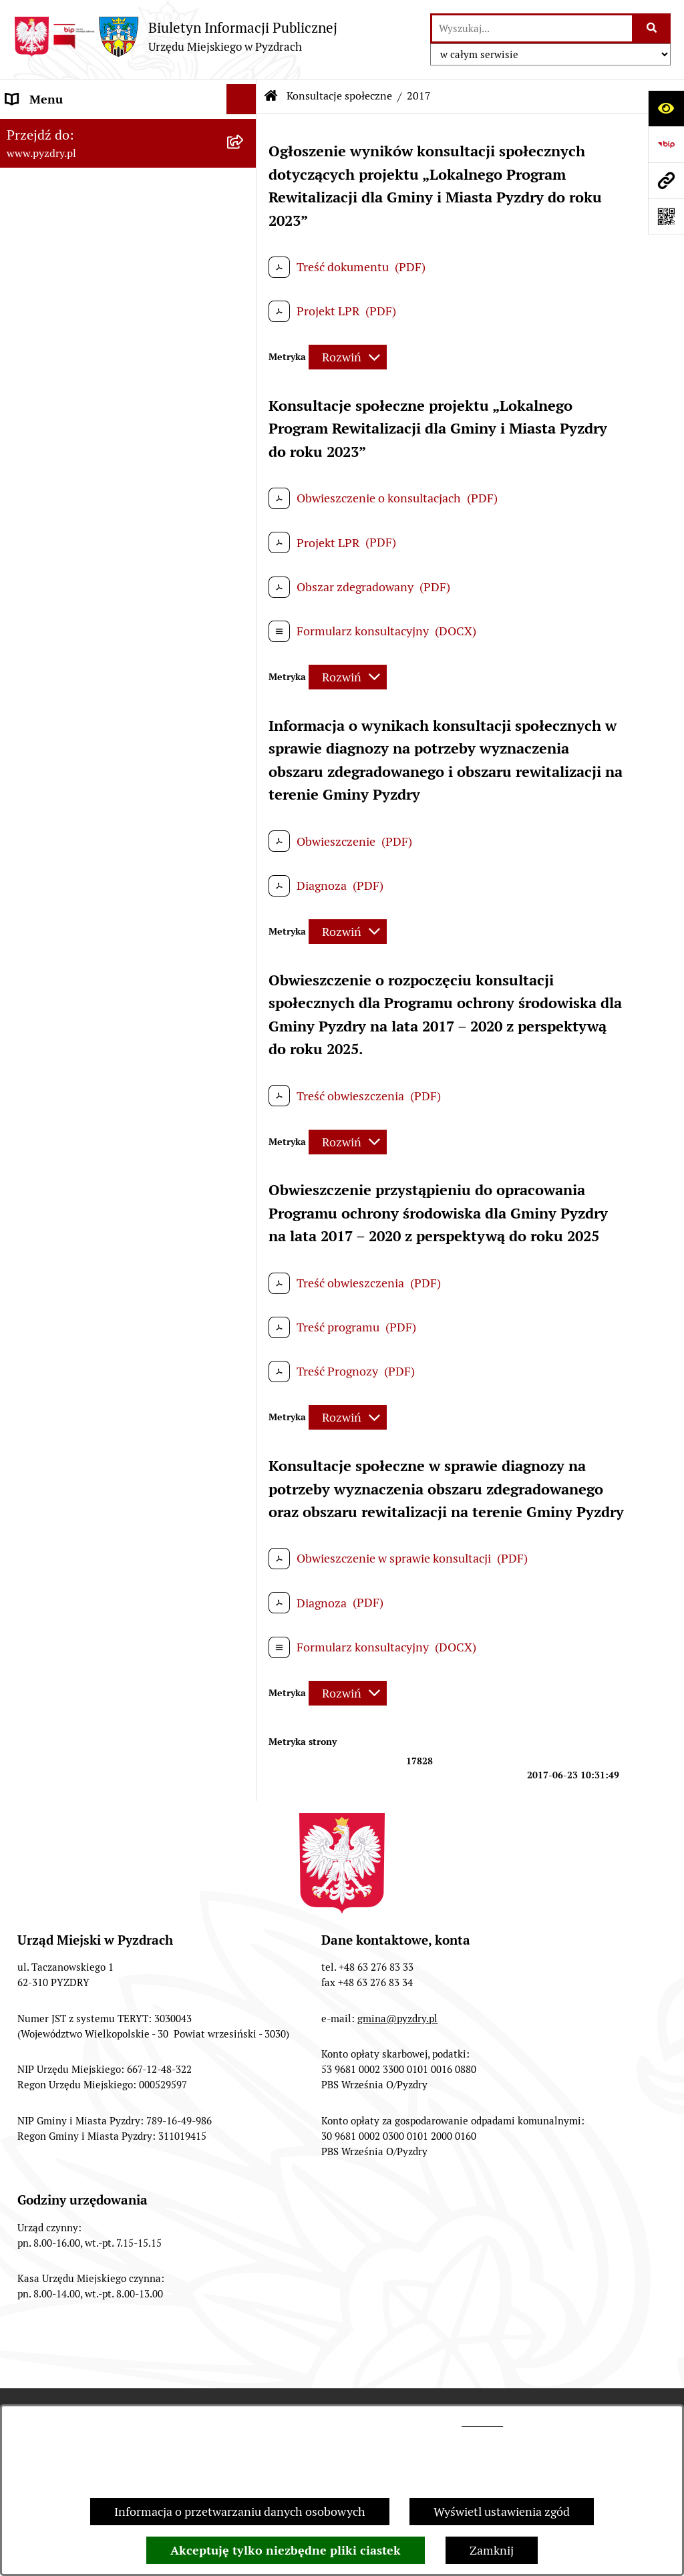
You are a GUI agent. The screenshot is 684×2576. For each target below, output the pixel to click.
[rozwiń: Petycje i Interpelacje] (244, 400)
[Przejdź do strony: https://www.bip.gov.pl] (666, 144)
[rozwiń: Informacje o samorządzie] (244, 130)
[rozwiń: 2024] (244, 666)
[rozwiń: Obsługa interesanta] (244, 220)
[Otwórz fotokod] (666, 216)
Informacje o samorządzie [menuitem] (75, 129)
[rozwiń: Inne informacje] (244, 1092)
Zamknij (492, 2550)
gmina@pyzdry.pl (397, 2018)
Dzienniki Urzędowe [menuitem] (59, 430)
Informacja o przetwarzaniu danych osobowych (239, 2511)
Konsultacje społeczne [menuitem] (65, 550)
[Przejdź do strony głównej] (175, 36)
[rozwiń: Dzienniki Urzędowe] (244, 430)
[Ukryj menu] (241, 99)
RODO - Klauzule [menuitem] (50, 249)
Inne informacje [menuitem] (48, 1092)
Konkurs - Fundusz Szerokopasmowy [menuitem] (103, 1122)
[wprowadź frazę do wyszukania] (532, 28)
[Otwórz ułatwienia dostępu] (666, 108)
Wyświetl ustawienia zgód (502, 2511)
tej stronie (482, 2422)
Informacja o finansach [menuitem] (67, 309)
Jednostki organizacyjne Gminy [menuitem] (88, 339)
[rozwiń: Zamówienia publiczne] (244, 280)
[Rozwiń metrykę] (348, 357)
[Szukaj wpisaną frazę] (652, 28)
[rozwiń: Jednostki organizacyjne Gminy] (244, 340)
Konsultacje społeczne (339, 96)
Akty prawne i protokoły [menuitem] (70, 159)
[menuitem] (128, 588)
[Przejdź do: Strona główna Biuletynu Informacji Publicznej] (271, 96)
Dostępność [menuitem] (37, 490)
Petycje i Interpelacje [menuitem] (61, 400)
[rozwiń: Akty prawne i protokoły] (244, 160)
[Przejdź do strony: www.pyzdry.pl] (666, 180)
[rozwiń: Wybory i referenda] (244, 460)
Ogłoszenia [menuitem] (35, 369)
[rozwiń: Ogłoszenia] (244, 370)
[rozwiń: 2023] (244, 705)
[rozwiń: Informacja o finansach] (244, 310)
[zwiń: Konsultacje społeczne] (244, 550)
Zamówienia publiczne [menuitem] (66, 279)
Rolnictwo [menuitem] (32, 520)
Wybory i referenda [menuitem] (56, 460)
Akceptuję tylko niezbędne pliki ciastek (285, 2550)
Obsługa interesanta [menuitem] (60, 219)
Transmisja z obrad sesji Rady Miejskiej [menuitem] (109, 189)
